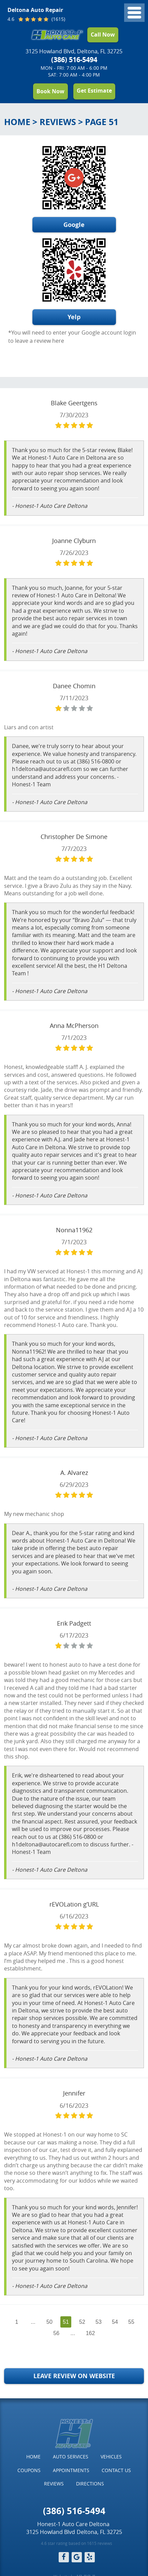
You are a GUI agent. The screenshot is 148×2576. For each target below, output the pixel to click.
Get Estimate (94, 90)
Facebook (64, 2557)
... (33, 2322)
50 (49, 2322)
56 (56, 2333)
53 (98, 2322)
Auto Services (70, 2456)
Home (17, 122)
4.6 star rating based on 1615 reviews (76, 2543)
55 (131, 2322)
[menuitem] (33, 2457)
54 (115, 2322)
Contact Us (116, 2470)
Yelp (74, 317)
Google (74, 224)
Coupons (29, 2470)
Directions (90, 2483)
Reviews (58, 122)
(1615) (57, 19)
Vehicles (111, 2456)
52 (82, 2322)
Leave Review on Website (74, 2376)
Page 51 (101, 122)
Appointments (71, 2470)
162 (90, 2333)
